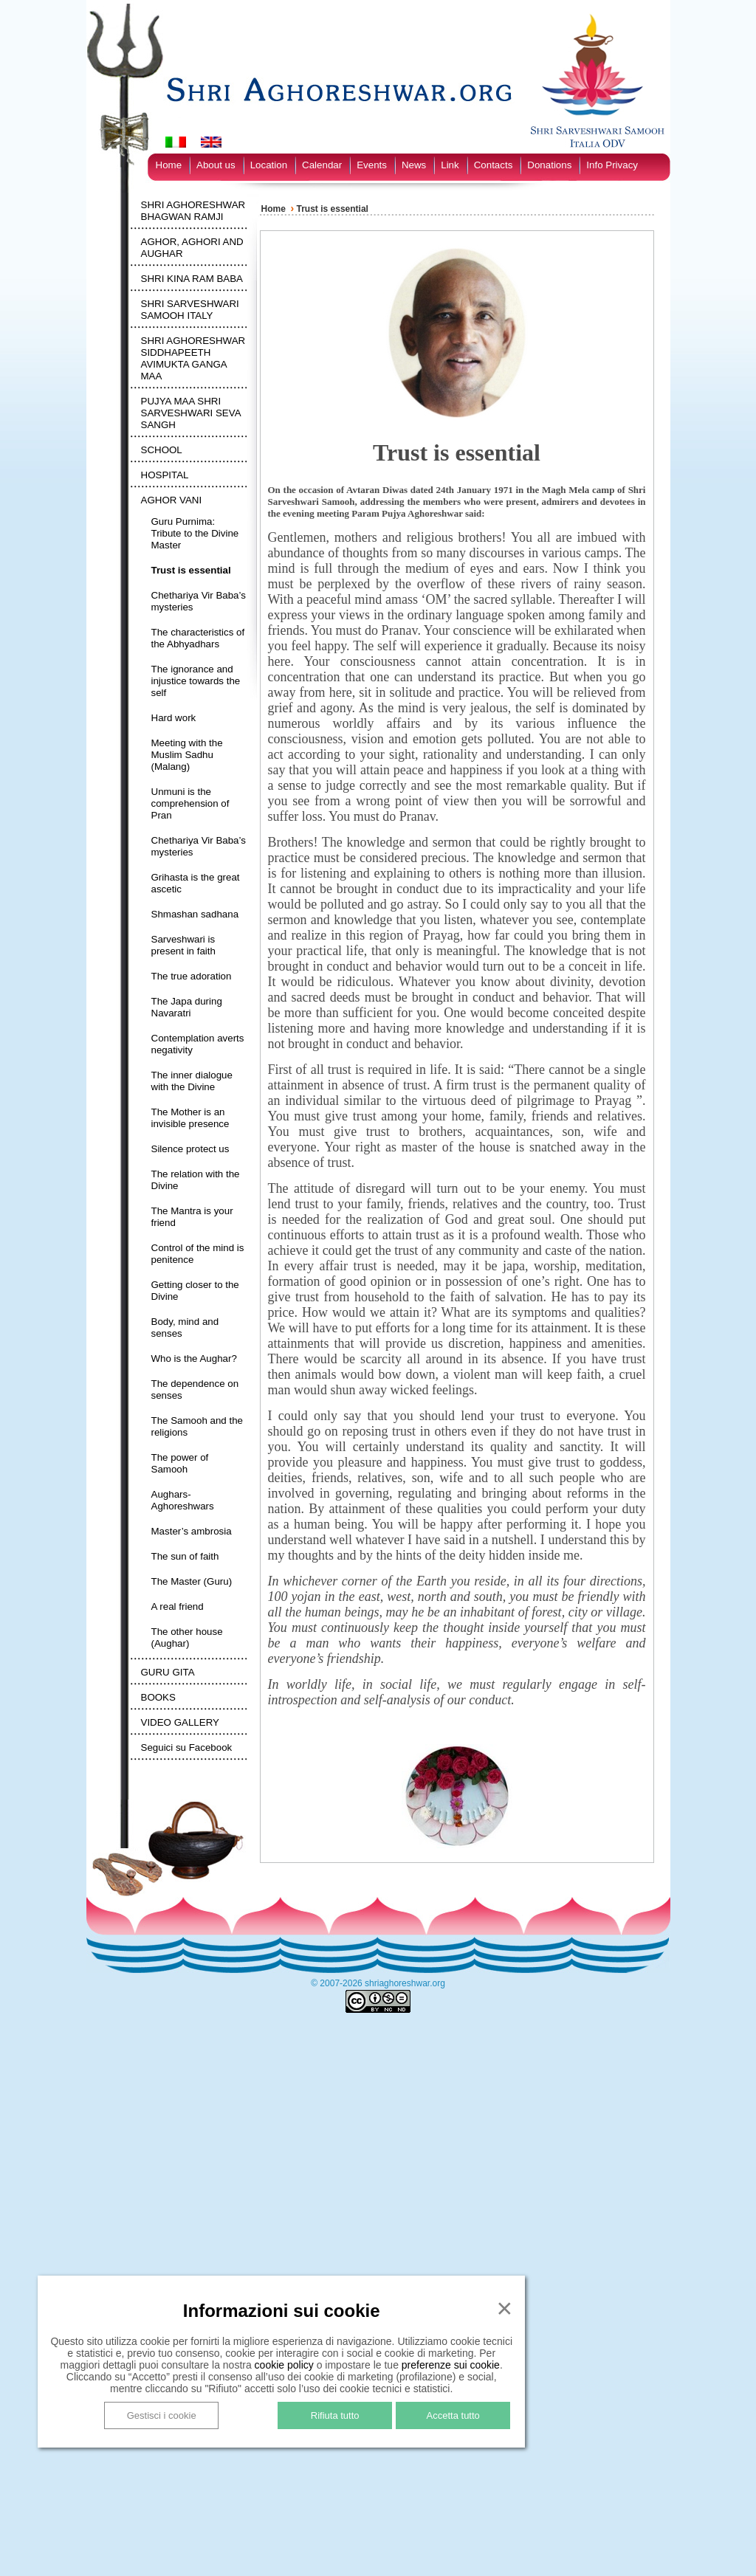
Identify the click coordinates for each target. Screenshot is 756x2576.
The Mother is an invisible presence (190, 1117)
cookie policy (284, 2365)
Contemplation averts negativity (197, 1044)
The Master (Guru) (192, 1581)
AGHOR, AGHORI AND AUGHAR (192, 247)
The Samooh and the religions (197, 1426)
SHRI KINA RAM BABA (192, 278)
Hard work (173, 717)
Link (449, 165)
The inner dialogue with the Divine (192, 1081)
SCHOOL (161, 449)
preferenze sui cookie (451, 2365)
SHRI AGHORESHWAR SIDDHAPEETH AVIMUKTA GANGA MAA (193, 358)
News (414, 165)
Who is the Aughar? (194, 1358)
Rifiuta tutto (335, 2415)
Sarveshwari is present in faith (183, 945)
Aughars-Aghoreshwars (182, 1500)
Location (268, 165)
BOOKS (158, 1697)
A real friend (177, 1606)
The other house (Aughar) (187, 1637)
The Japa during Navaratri (186, 1007)
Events (372, 165)
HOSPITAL (165, 475)
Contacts (493, 165)
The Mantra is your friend (192, 1216)
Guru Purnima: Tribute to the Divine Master (195, 533)
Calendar (322, 165)
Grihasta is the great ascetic (195, 883)
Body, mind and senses (185, 1327)
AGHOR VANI (171, 500)
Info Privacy (612, 165)
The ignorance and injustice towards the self (196, 681)
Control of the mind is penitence (197, 1253)
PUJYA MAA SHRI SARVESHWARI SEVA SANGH (191, 413)
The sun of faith (185, 1556)
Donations (549, 165)
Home (169, 165)
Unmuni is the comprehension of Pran (190, 803)
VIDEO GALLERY (180, 1722)
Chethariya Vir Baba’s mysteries (198, 601)
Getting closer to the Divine (195, 1290)
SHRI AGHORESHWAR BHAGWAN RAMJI (193, 210)
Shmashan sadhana (195, 914)
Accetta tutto (453, 2415)
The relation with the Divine (195, 1179)
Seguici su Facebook (187, 1747)
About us (216, 165)
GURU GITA (168, 1672)
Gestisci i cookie (161, 2415)
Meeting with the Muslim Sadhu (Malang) (187, 754)
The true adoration (191, 976)
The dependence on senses (195, 1389)
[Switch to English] (211, 142)
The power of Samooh (180, 1463)
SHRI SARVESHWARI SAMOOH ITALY (190, 309)
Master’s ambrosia (191, 1531)
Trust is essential (191, 570)
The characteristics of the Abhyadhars (198, 638)
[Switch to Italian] (175, 142)
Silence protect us (190, 1148)
